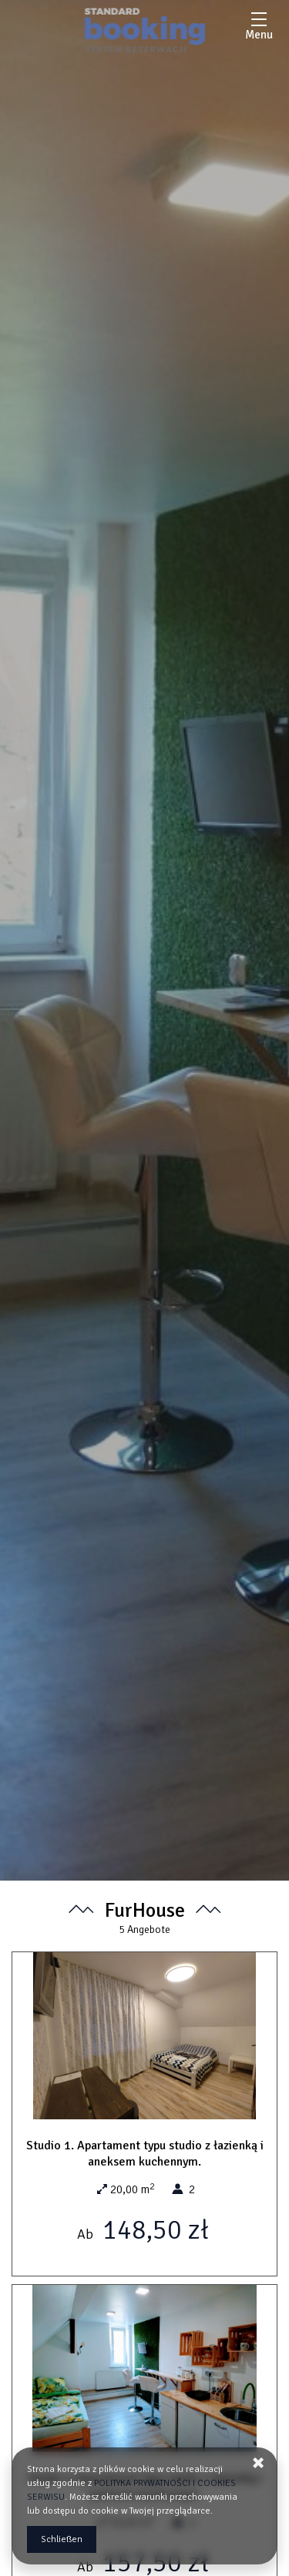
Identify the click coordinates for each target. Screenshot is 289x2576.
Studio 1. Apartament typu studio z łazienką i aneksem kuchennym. (145, 2153)
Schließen (61, 2539)
